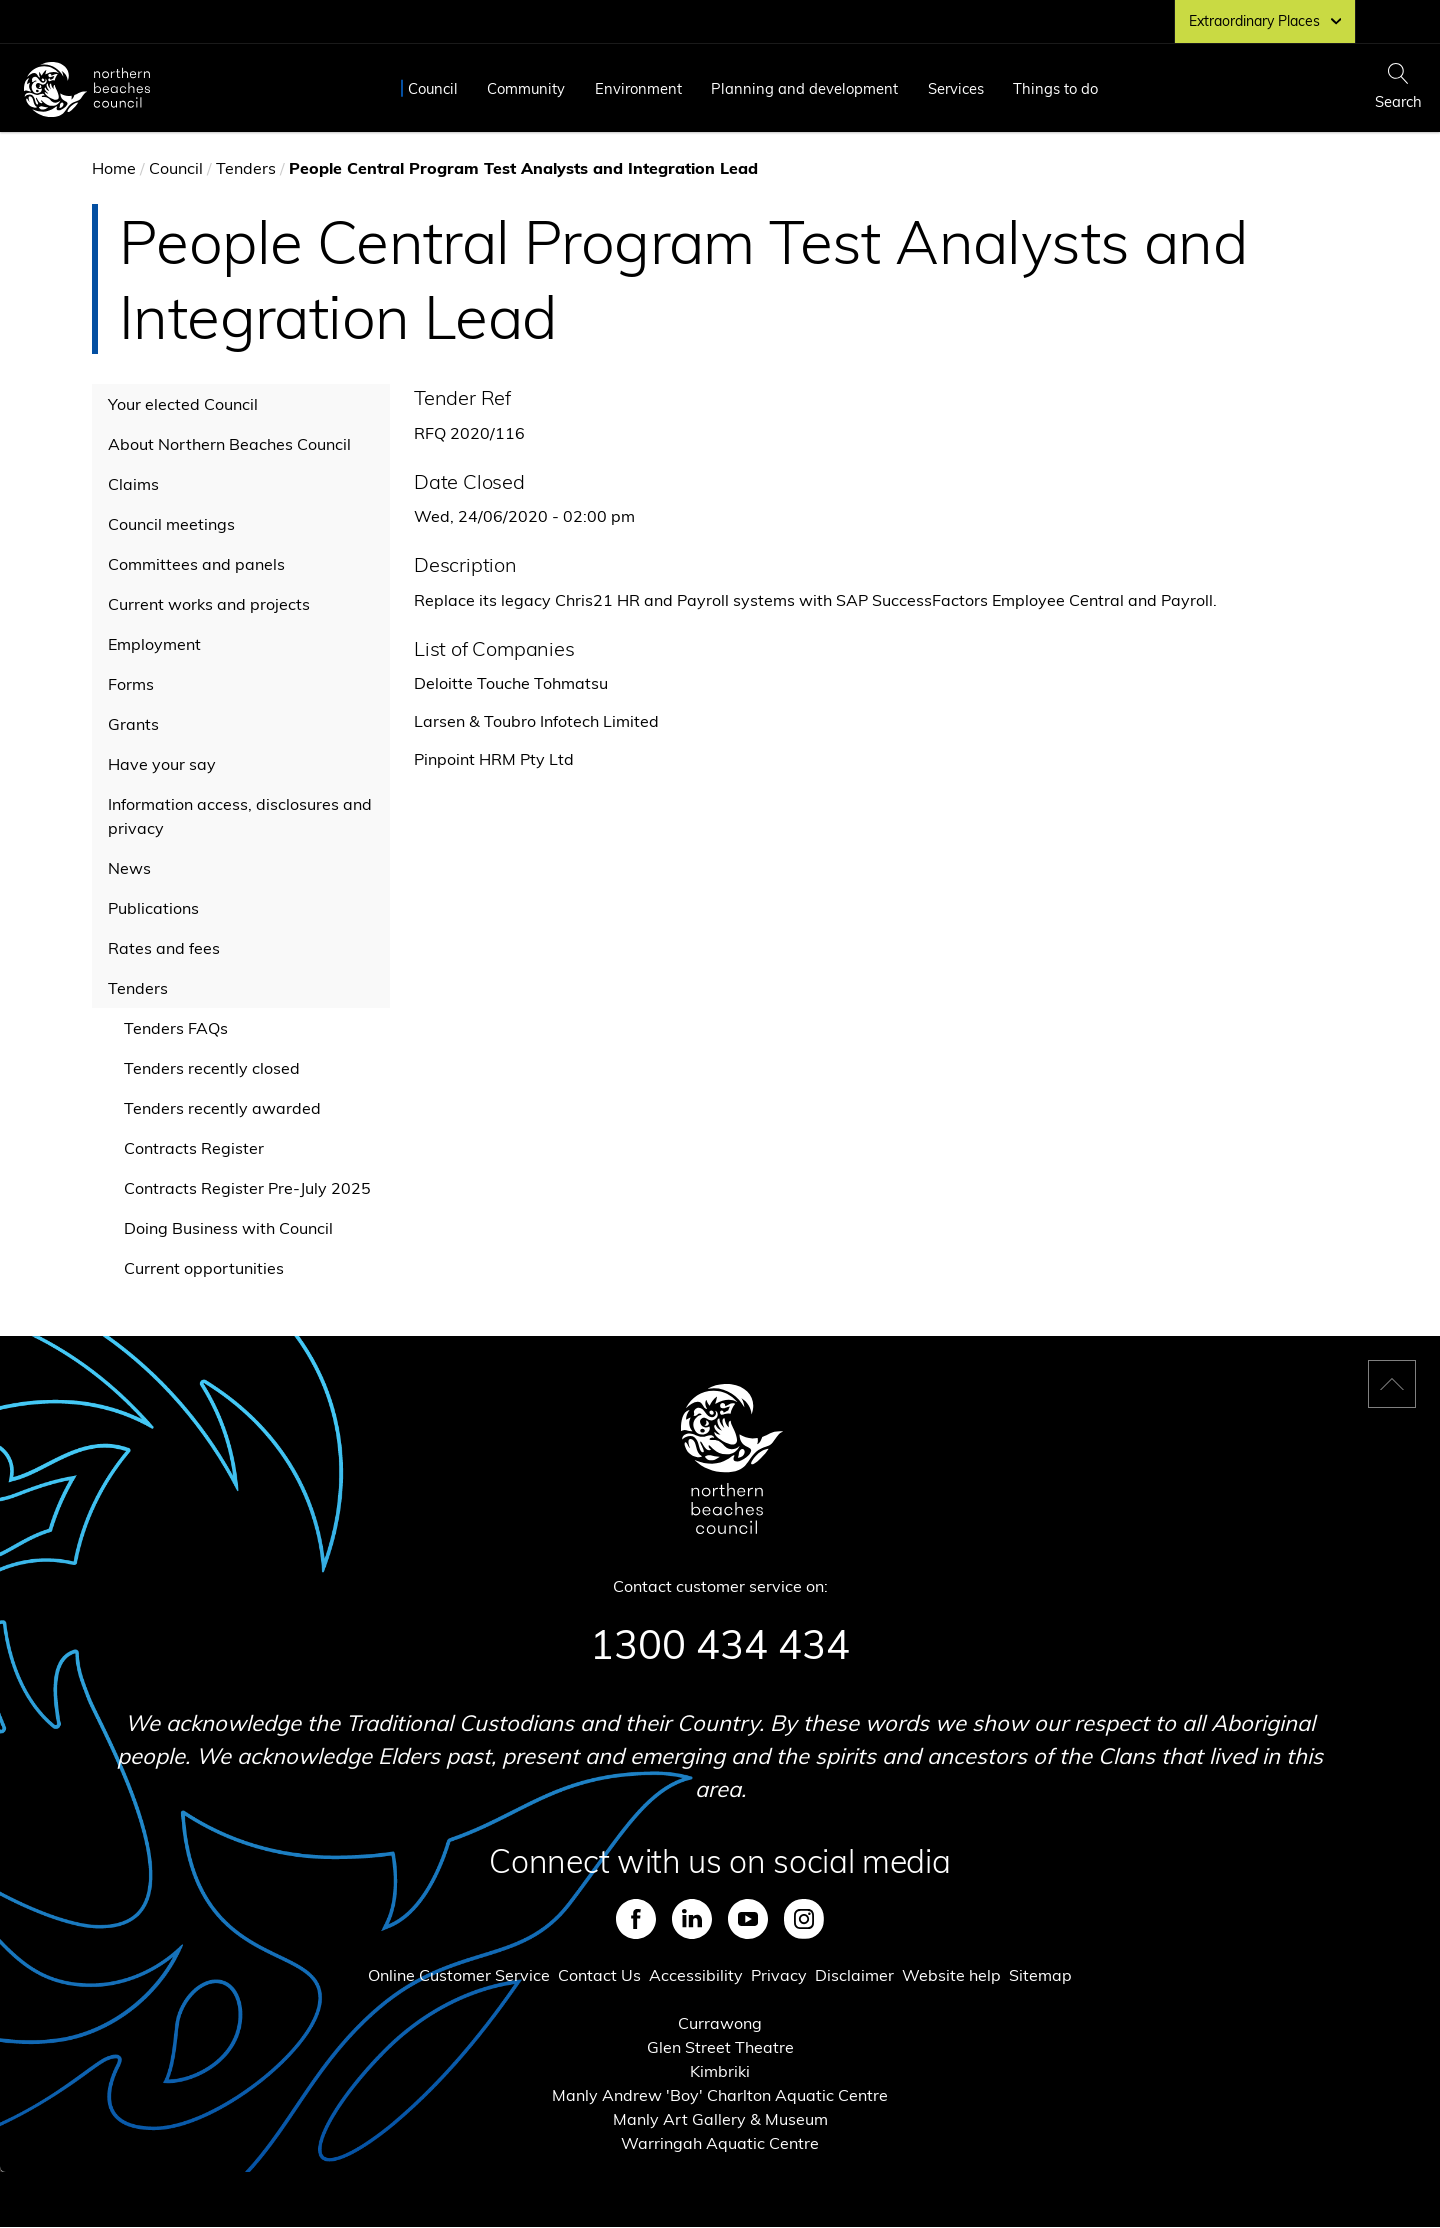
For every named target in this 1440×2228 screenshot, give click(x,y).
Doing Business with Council (228, 1228)
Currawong (720, 2023)
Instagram (804, 1919)
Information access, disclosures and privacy (240, 816)
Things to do (1055, 88)
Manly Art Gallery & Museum (720, 2119)
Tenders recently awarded (222, 1108)
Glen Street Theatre (720, 2047)
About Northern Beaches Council (229, 444)
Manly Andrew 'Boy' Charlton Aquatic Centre (720, 2095)
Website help (951, 1975)
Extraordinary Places (1265, 21)
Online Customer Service (459, 1975)
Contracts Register (194, 1148)
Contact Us (599, 1975)
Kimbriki (720, 2071)
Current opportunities (204, 1268)
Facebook (636, 1919)
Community (526, 88)
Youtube (748, 1919)
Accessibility (696, 1975)
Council (433, 88)
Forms (131, 684)
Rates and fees (164, 948)
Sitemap (1040, 1975)
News (129, 868)
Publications (153, 908)
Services (956, 88)
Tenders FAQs (176, 1028)
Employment (154, 644)
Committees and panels (196, 564)
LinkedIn (692, 1919)
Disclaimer (854, 1975)
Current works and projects (209, 604)
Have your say (162, 764)
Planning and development (804, 88)
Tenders (246, 168)
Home (114, 168)
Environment (638, 88)
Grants (133, 724)
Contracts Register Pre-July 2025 (247, 1188)
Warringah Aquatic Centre (720, 2143)
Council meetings (171, 524)
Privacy (779, 1975)
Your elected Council (183, 404)
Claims (133, 484)
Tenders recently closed (212, 1068)
